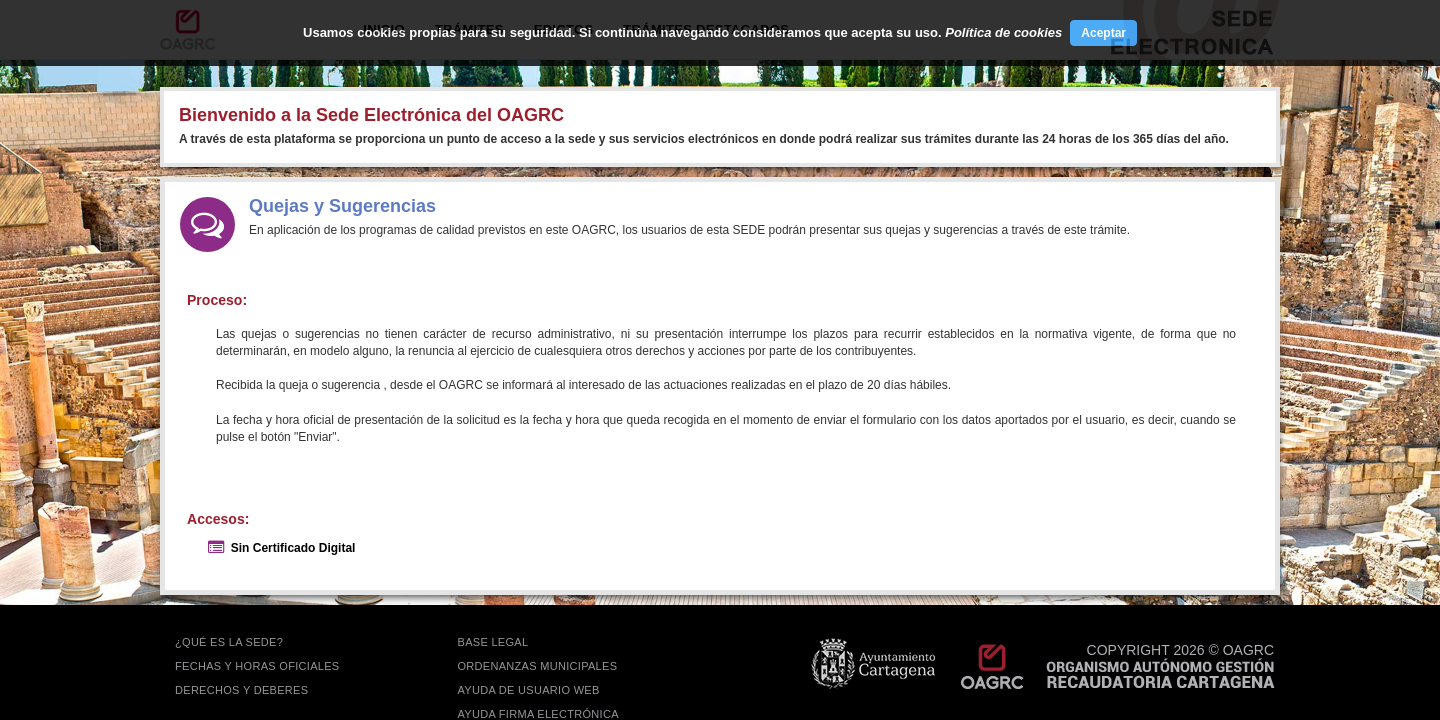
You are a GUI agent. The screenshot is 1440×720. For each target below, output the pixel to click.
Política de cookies (1003, 32)
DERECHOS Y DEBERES (241, 690)
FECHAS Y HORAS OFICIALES (257, 666)
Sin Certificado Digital (293, 548)
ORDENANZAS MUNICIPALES (538, 666)
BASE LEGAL (493, 642)
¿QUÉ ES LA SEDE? (229, 642)
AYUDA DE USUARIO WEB (529, 690)
